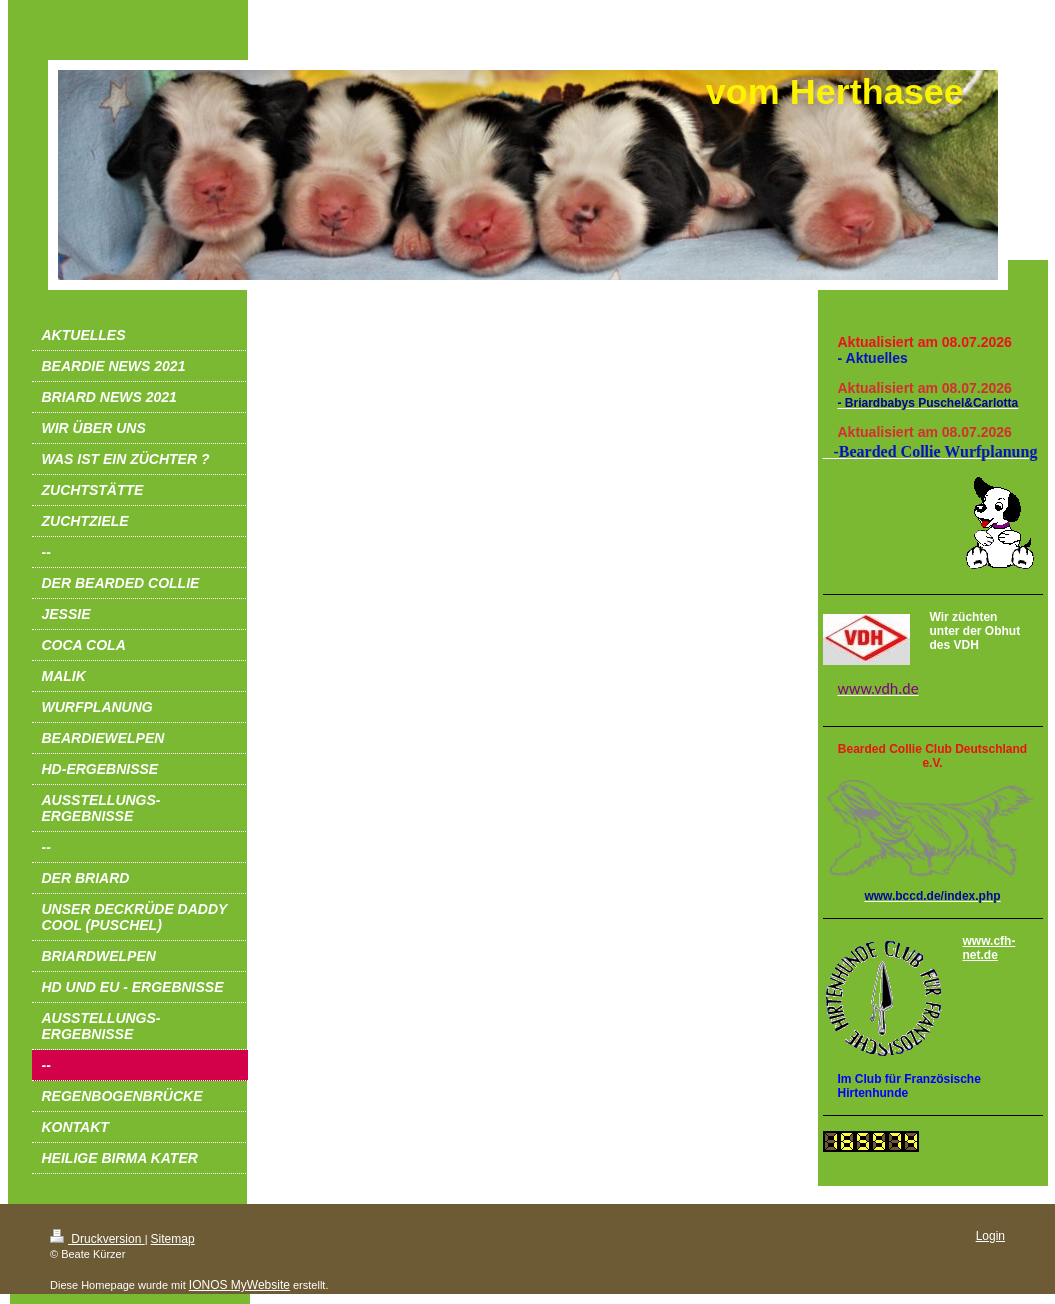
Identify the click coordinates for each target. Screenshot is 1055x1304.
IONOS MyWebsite (239, 1285)
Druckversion (97, 1239)
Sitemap (173, 1239)
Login (990, 1236)
